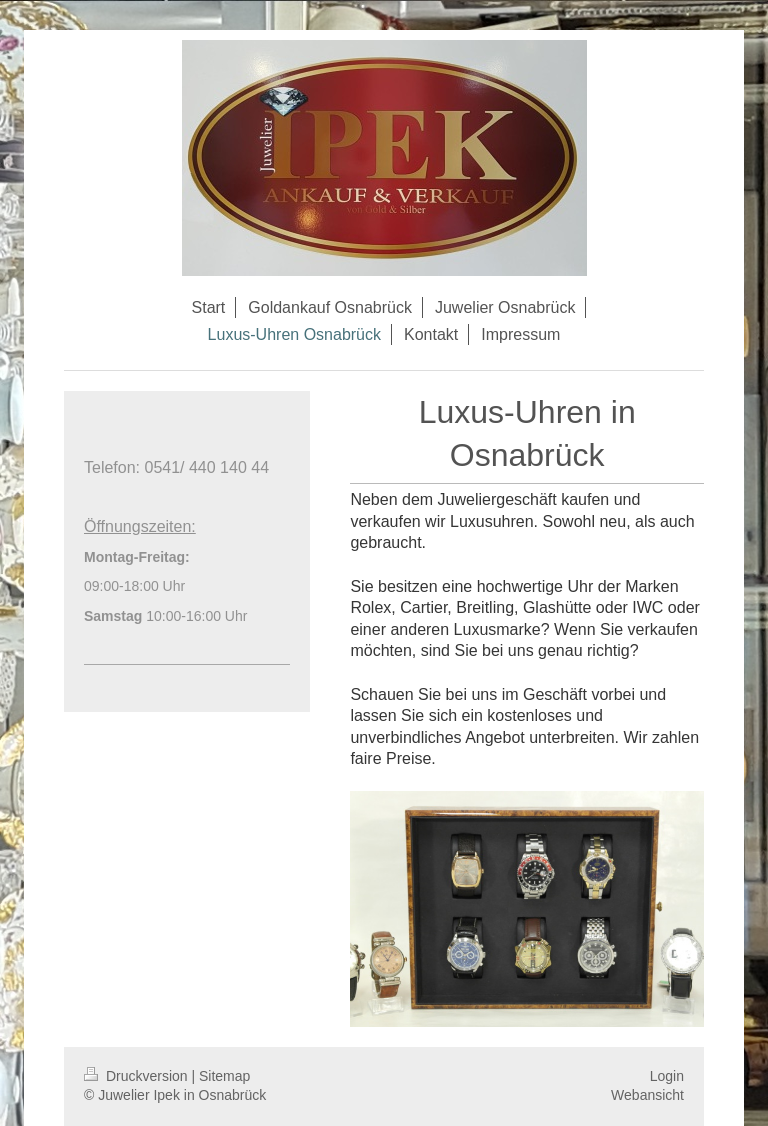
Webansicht (647, 1095)
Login (667, 1076)
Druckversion (137, 1076)
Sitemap (224, 1076)
